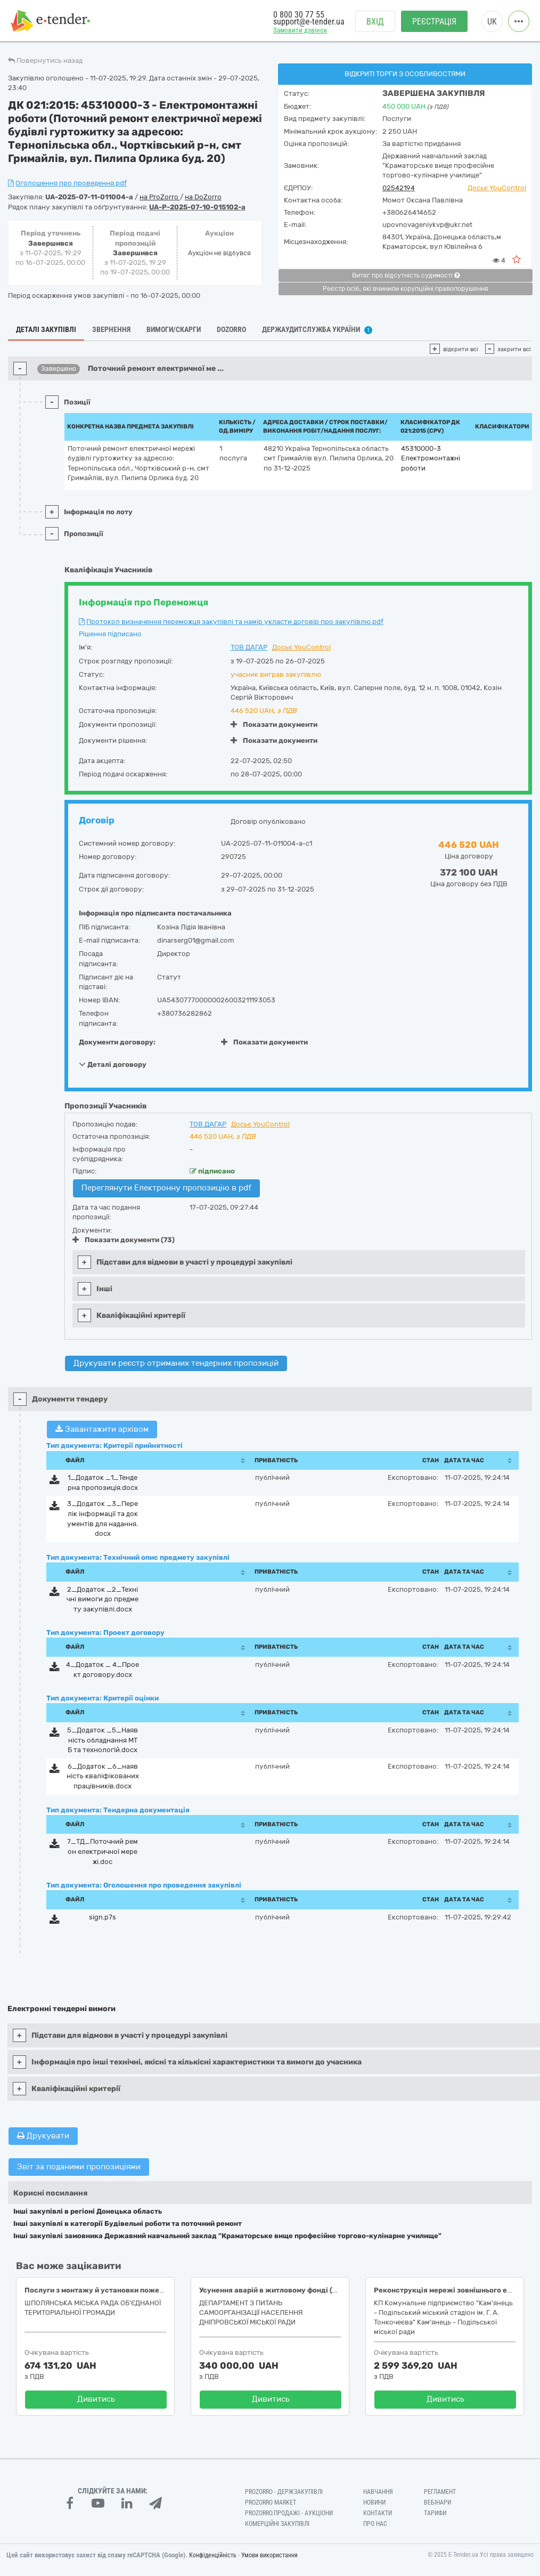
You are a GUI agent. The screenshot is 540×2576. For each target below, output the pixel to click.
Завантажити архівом (102, 1429)
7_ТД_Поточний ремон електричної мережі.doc (102, 1851)
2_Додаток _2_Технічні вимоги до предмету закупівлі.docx (102, 1599)
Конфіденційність (212, 2555)
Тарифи (435, 2513)
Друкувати (43, 2136)
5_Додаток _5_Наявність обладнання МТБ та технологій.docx (102, 1740)
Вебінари (437, 2502)
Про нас (375, 2524)
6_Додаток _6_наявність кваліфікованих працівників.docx (103, 1776)
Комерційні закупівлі (277, 2524)
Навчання (378, 2492)
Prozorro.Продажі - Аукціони (289, 2513)
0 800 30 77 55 (298, 15)
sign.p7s (102, 1917)
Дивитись (96, 2399)
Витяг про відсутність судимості (406, 275)
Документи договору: (117, 1042)
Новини (374, 2502)
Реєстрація (434, 22)
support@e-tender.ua (309, 22)
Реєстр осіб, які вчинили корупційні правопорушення (405, 289)
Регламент (440, 2492)
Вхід (375, 22)
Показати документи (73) (123, 1240)
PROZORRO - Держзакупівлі (284, 2492)
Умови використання (269, 2555)
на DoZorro (203, 197)
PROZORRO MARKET (270, 2502)
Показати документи (274, 724)
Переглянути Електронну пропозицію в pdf (166, 1188)
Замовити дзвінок (300, 30)
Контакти (377, 2513)
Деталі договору (112, 1064)
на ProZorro (160, 197)
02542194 (398, 188)
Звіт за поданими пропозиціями (79, 2167)
